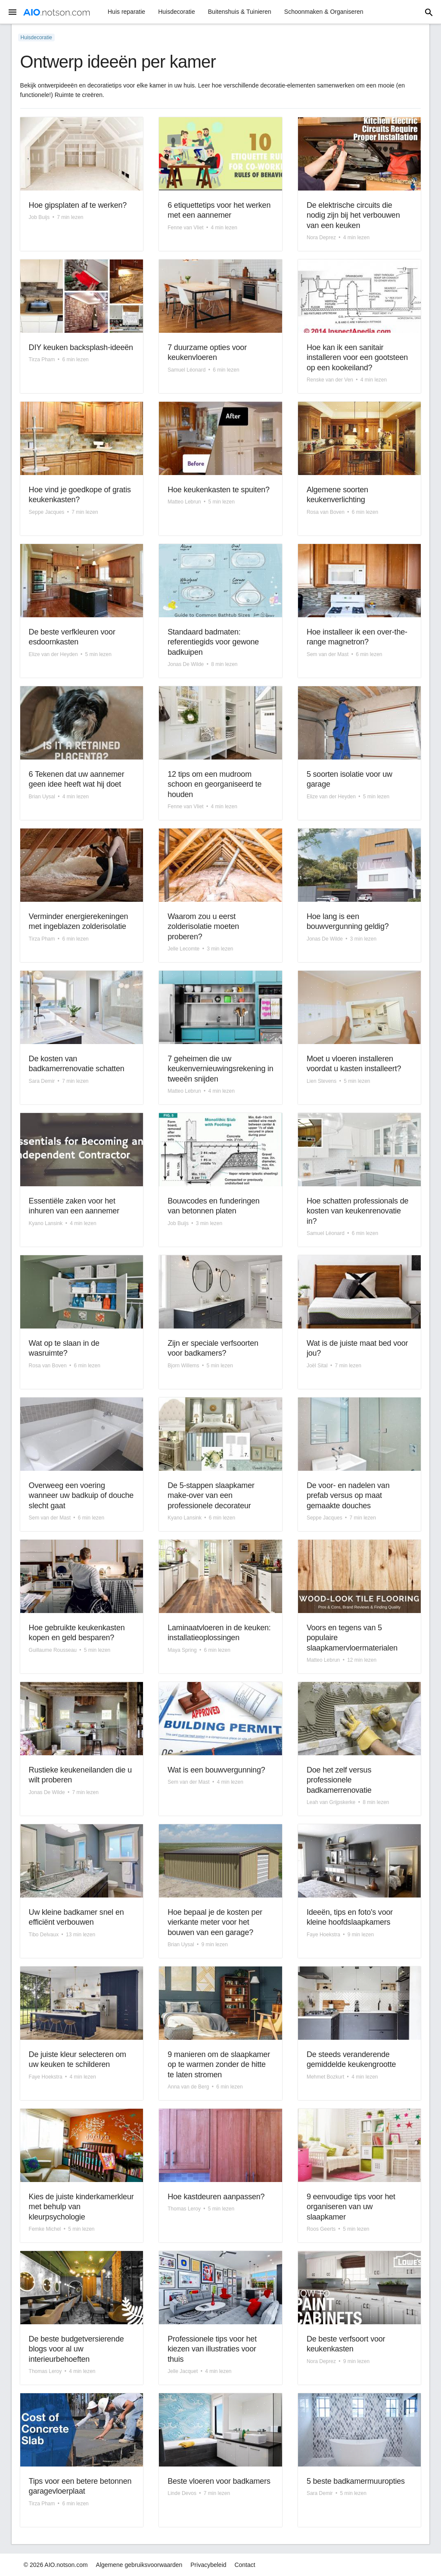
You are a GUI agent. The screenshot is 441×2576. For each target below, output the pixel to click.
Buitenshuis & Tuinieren (239, 11)
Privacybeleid (208, 2564)
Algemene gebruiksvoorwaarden (139, 2564)
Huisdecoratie (176, 11)
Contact (244, 2564)
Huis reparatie (126, 11)
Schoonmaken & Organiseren (323, 11)
